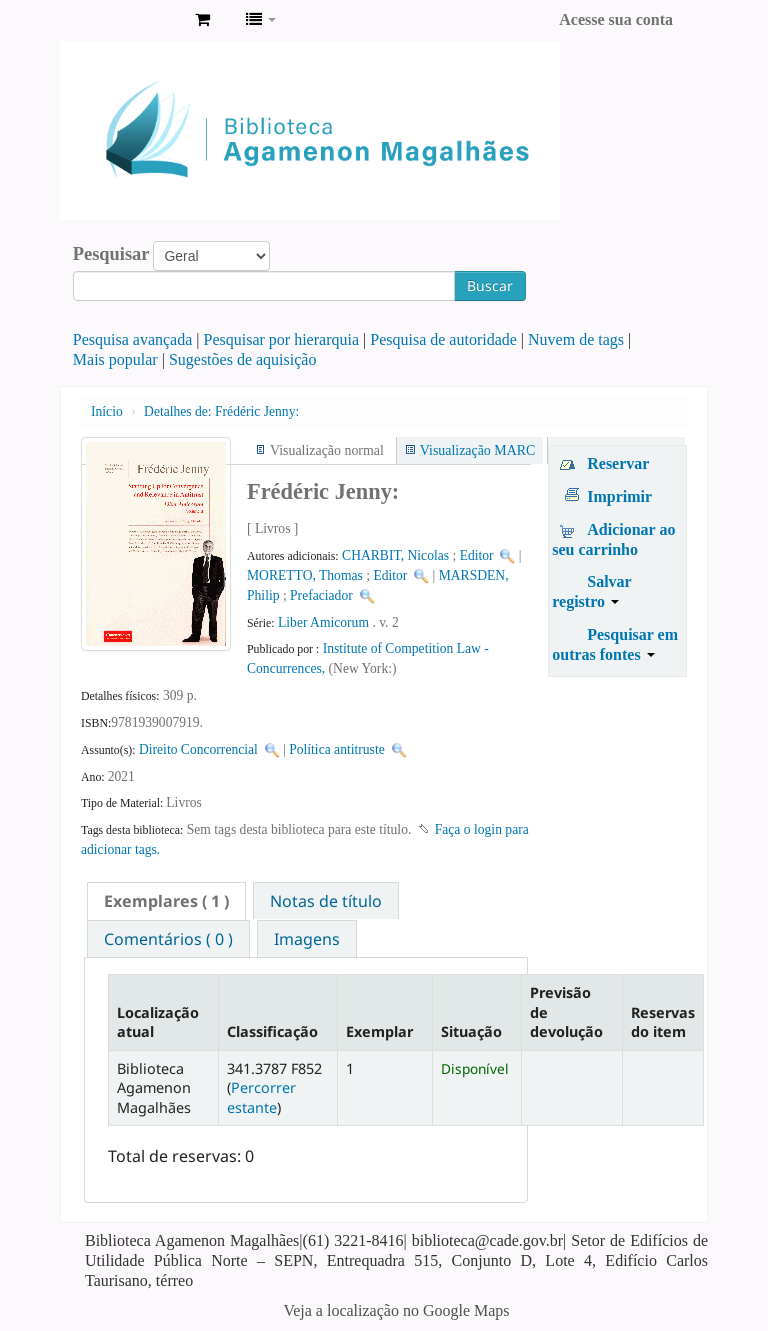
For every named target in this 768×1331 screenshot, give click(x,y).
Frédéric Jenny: (221, 411)
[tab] (166, 901)
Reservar (618, 463)
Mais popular (115, 359)
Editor (477, 555)
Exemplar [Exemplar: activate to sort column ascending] (379, 1031)
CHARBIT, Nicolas (395, 555)
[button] (202, 20)
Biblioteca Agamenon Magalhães (130, 20)
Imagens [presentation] (307, 939)
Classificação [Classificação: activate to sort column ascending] (272, 1031)
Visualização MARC (477, 450)
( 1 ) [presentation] (166, 901)
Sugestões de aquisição (243, 359)
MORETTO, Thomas (305, 575)
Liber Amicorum (323, 622)
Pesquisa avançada (133, 339)
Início (107, 411)
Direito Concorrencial (198, 749)
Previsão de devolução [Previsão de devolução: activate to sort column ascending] (566, 1012)
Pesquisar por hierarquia (282, 339)
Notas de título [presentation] (326, 901)
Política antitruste (337, 749)
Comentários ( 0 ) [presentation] (168, 939)
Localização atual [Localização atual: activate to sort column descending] (158, 1022)
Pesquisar (111, 254)
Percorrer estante (261, 1097)
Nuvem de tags (576, 339)
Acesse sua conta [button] (616, 19)
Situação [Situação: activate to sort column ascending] (471, 1031)
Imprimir (619, 496)
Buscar (490, 285)
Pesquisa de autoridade (443, 339)
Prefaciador (321, 595)
